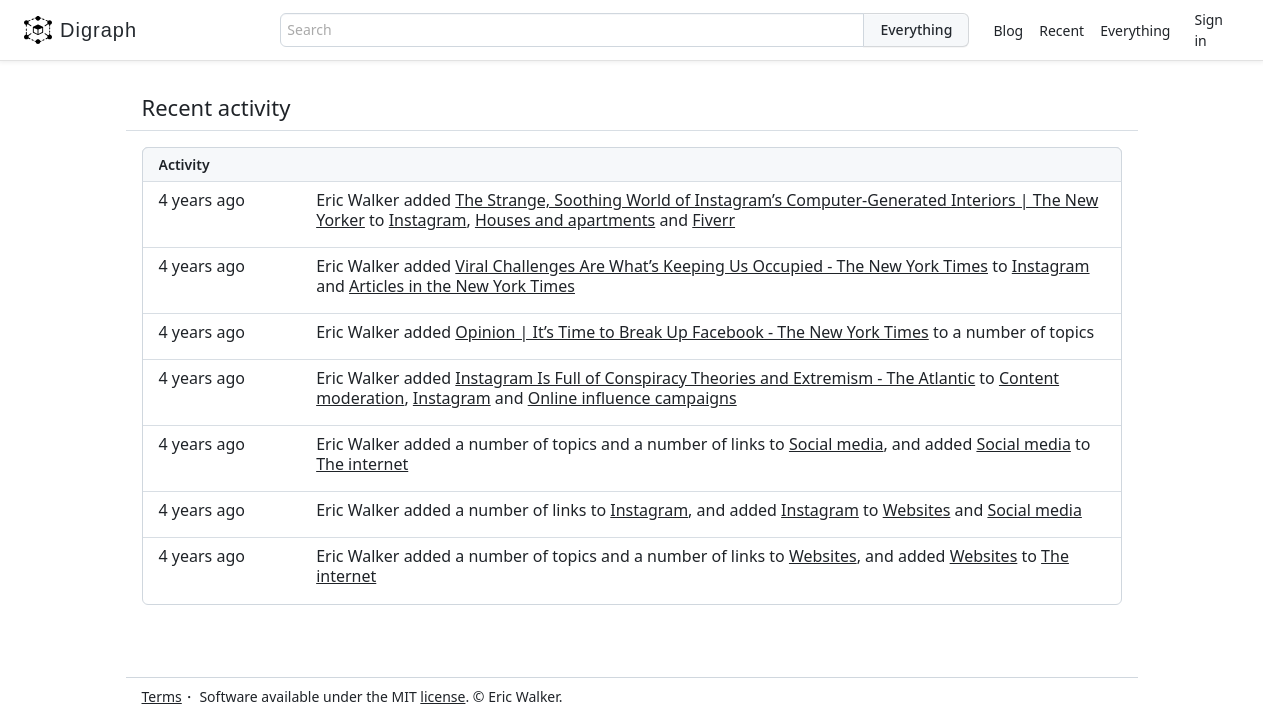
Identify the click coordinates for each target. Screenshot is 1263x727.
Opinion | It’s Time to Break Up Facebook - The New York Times (691, 332)
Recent (1061, 30)
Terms (162, 696)
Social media (836, 444)
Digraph (80, 30)
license (442, 696)
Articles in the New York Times (462, 286)
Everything (1135, 30)
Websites (917, 510)
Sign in (1208, 30)
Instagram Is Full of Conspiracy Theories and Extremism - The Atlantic (715, 378)
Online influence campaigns (632, 398)
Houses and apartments (565, 220)
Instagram (428, 220)
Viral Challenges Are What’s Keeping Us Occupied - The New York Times (721, 266)
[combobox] (572, 30)
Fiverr (713, 220)
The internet (362, 464)
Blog (1008, 30)
